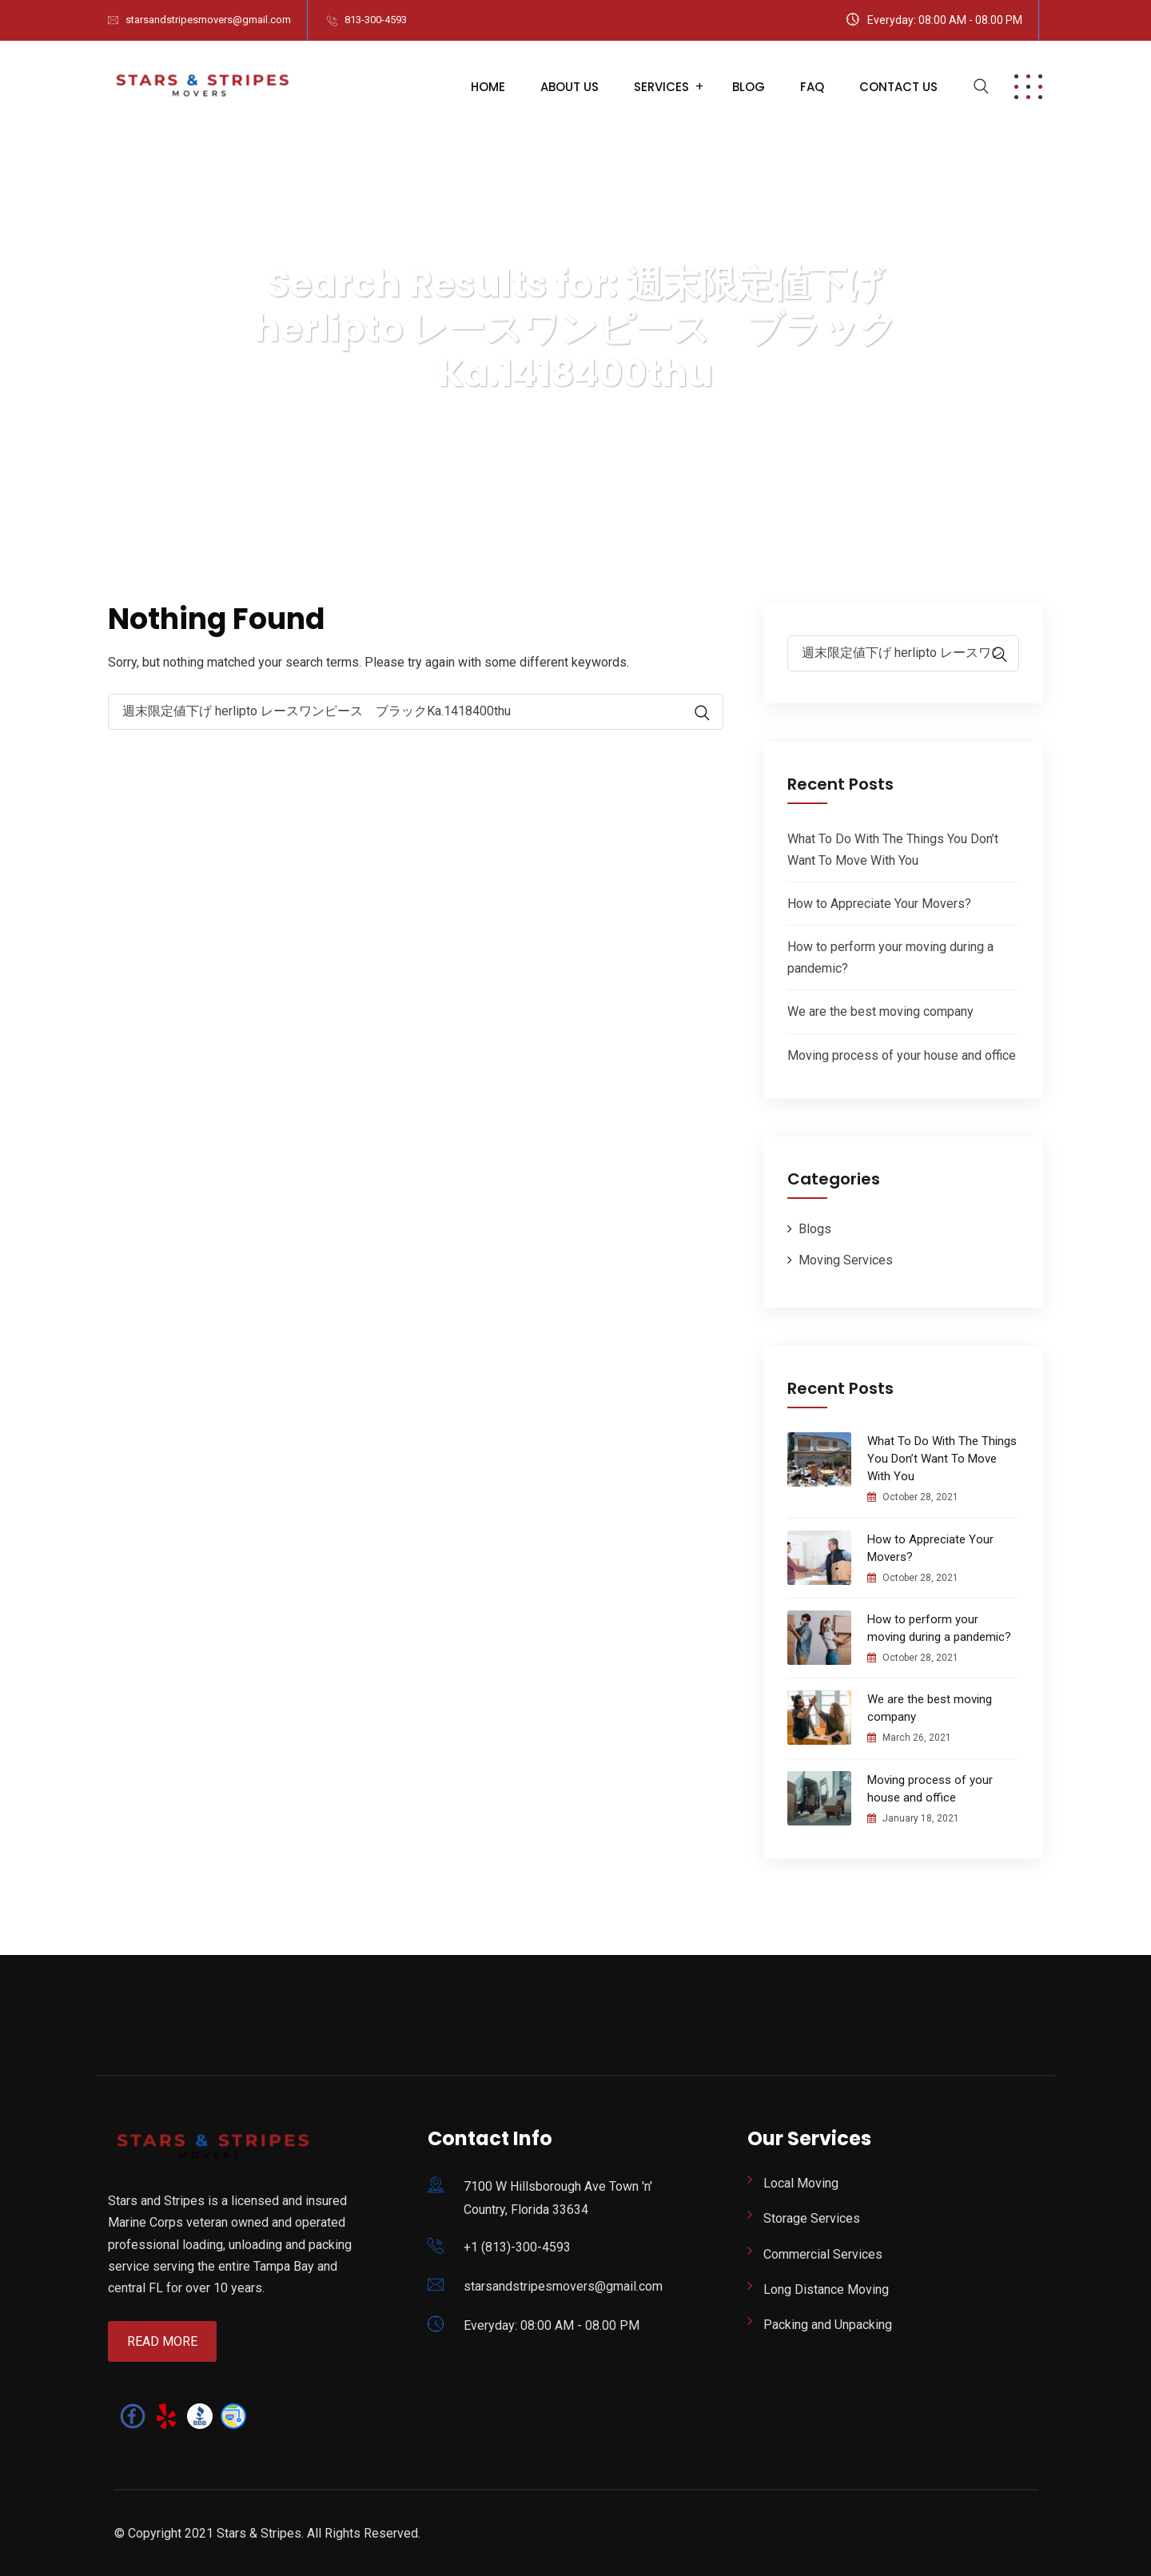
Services (661, 86)
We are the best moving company (880, 1011)
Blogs (815, 1228)
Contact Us (898, 86)
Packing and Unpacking (827, 2324)
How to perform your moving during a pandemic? (939, 1628)
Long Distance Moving (826, 2289)
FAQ (812, 86)
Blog (748, 86)
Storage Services (811, 2218)
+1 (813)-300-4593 (517, 2247)
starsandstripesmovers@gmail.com (208, 20)
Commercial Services (822, 2254)
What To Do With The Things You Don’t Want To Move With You (942, 1458)
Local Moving (800, 2183)
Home (488, 86)
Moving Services (846, 1260)
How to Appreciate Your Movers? (879, 903)
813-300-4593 (376, 20)
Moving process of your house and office (901, 1055)
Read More (162, 2341)
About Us (569, 86)
